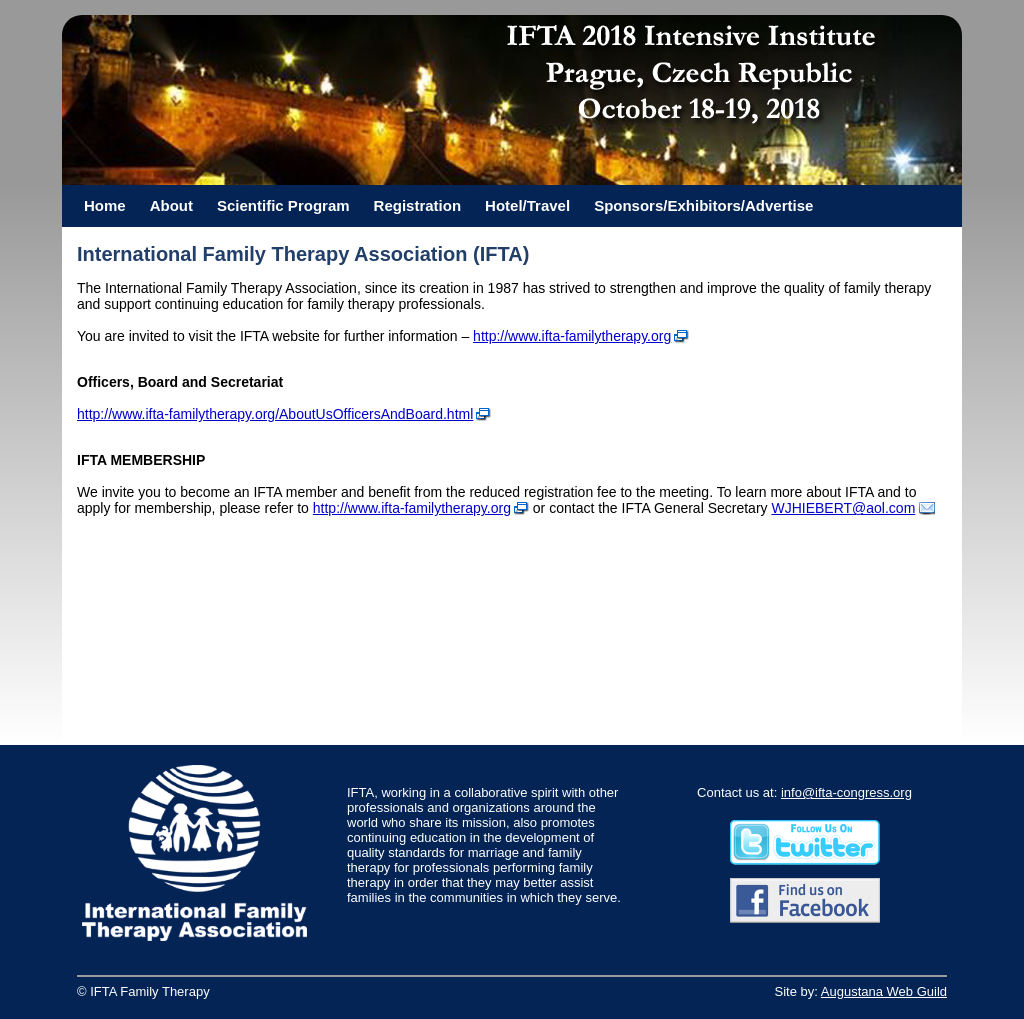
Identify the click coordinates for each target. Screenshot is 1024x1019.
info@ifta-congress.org (846, 792)
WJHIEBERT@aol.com (843, 508)
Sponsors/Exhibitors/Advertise (703, 205)
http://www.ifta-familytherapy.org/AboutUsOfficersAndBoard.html (275, 414)
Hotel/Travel (527, 205)
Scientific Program (283, 205)
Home (105, 205)
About (171, 205)
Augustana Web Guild (884, 991)
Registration (418, 205)
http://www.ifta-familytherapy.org (572, 336)
